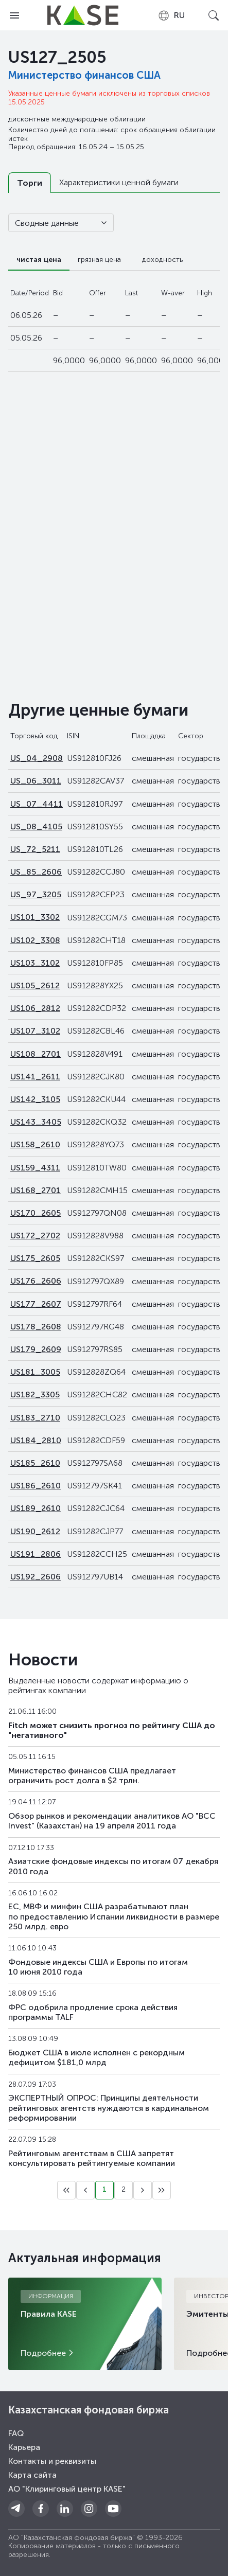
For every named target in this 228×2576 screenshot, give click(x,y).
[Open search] (213, 15)
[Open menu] (14, 15)
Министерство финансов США (84, 75)
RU (171, 15)
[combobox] (171, 15)
